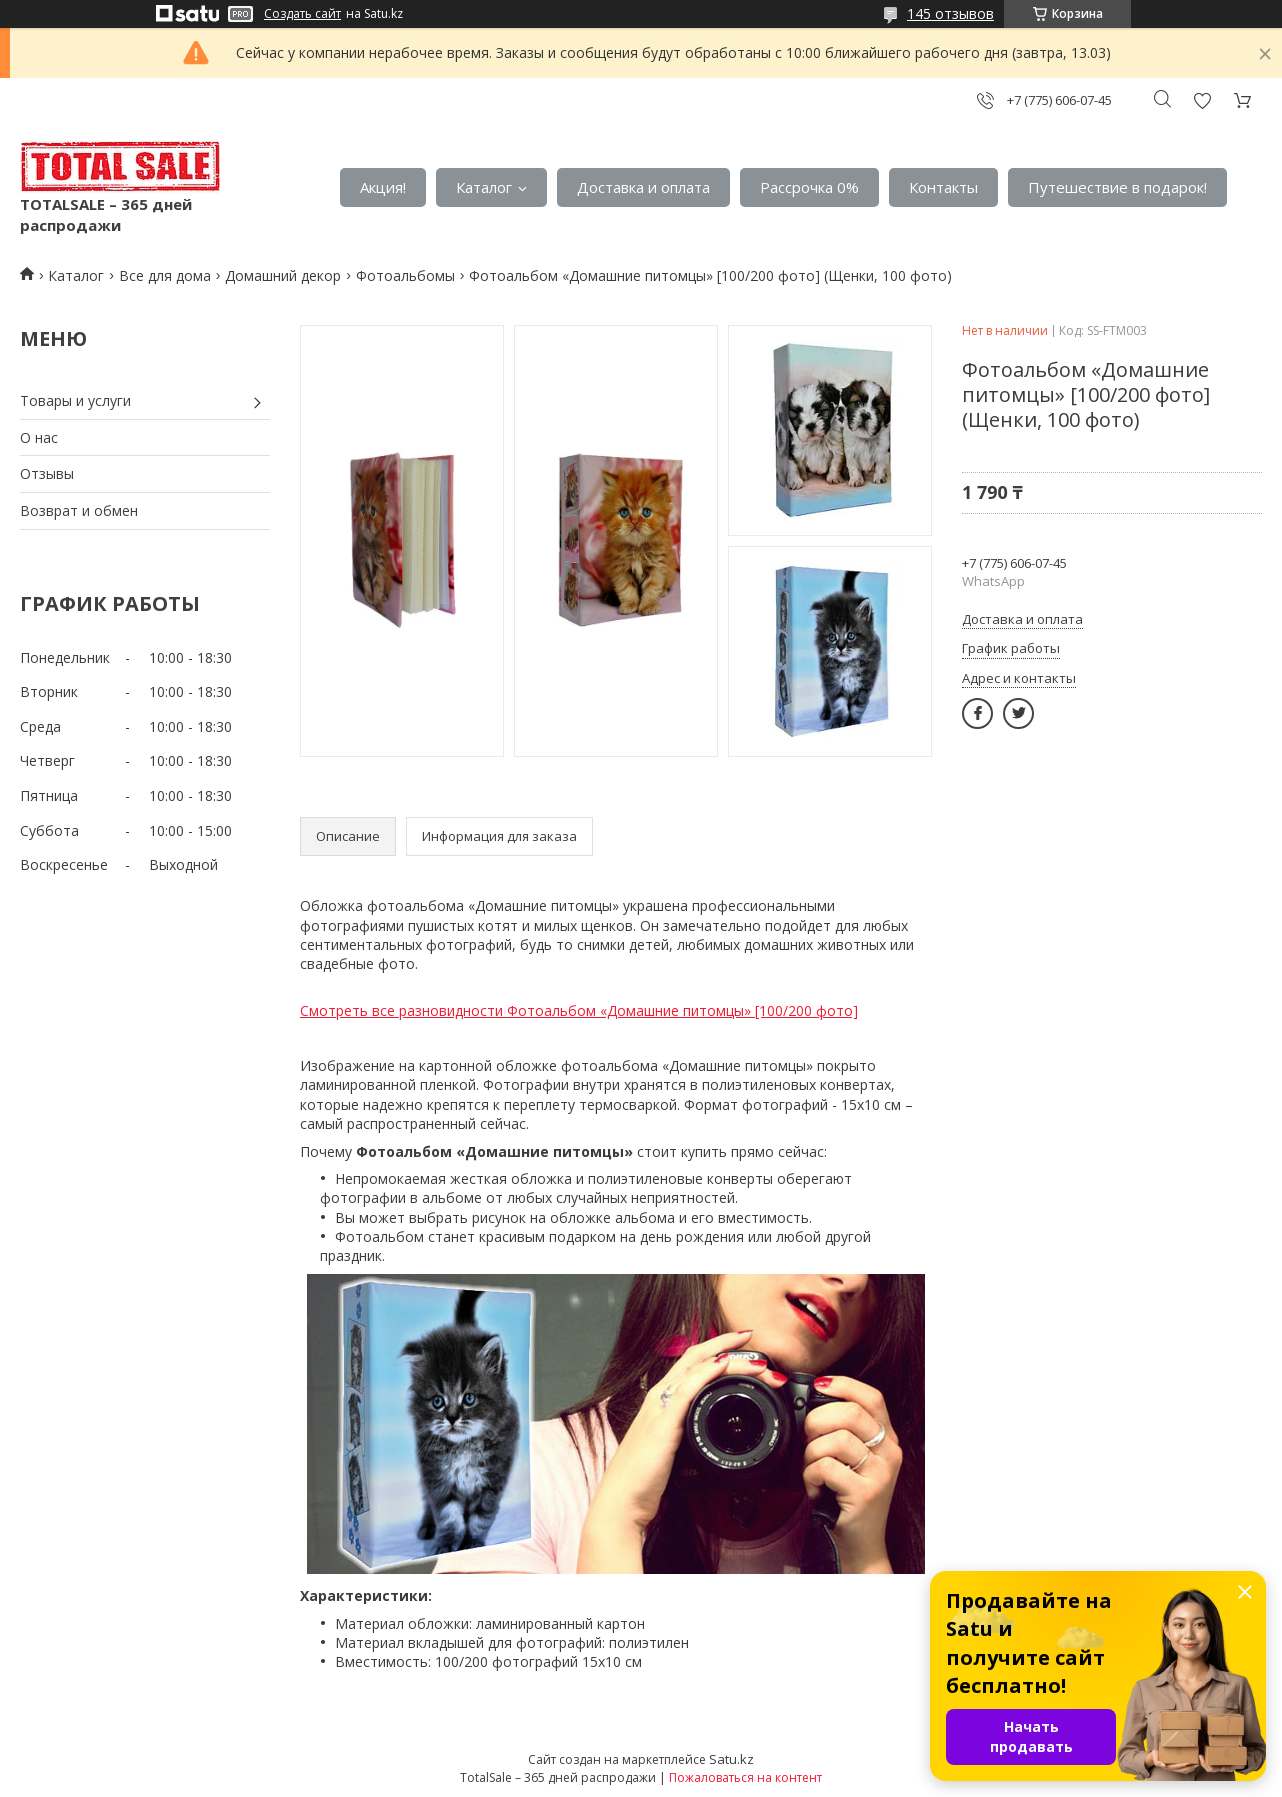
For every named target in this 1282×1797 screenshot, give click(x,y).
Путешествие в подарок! (1117, 187)
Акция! (383, 187)
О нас (39, 437)
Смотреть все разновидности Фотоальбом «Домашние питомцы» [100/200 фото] (579, 1010)
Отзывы (47, 473)
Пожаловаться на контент (745, 1777)
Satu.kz (731, 1759)
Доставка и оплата (643, 187)
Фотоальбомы (405, 275)
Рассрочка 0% (809, 187)
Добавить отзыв (1202, 100)
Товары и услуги (75, 400)
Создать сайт (302, 14)
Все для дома (165, 275)
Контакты (943, 187)
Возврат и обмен (79, 510)
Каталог (484, 187)
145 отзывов (950, 13)
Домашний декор (283, 275)
